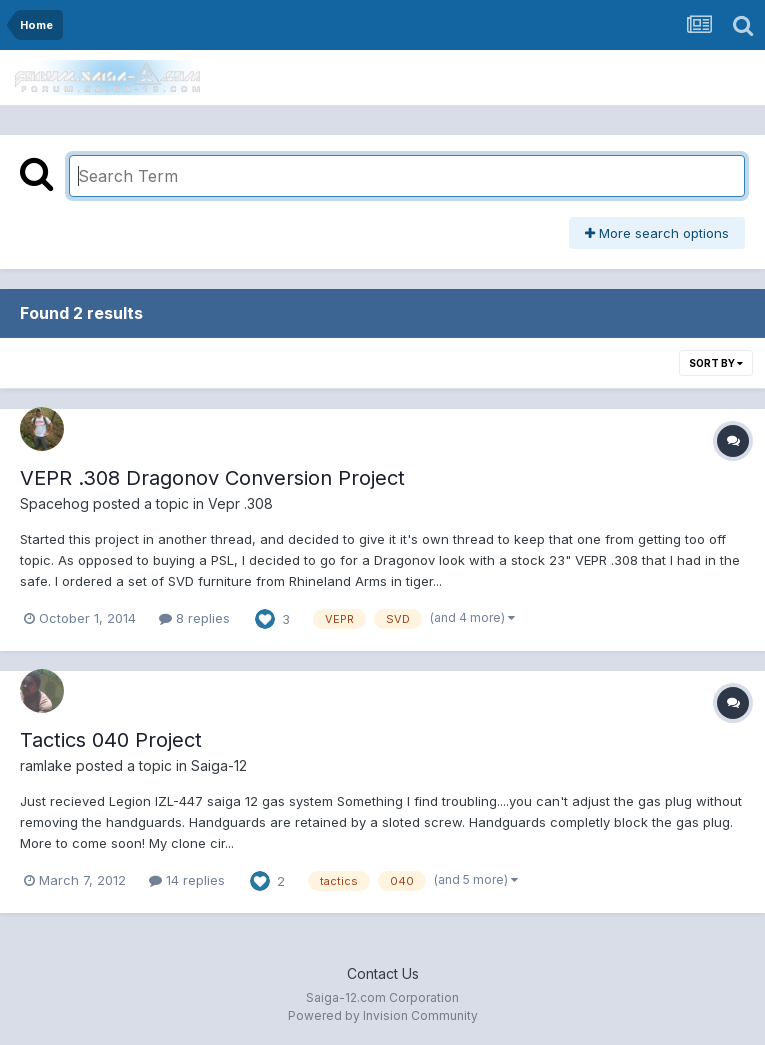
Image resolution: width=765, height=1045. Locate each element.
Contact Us (383, 973)
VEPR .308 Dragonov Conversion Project (212, 478)
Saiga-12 (219, 765)
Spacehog (54, 503)
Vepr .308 (240, 503)
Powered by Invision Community (383, 1015)
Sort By (716, 363)
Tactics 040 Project (111, 740)
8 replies (194, 618)
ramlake (46, 765)
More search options (657, 233)
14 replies (187, 880)
